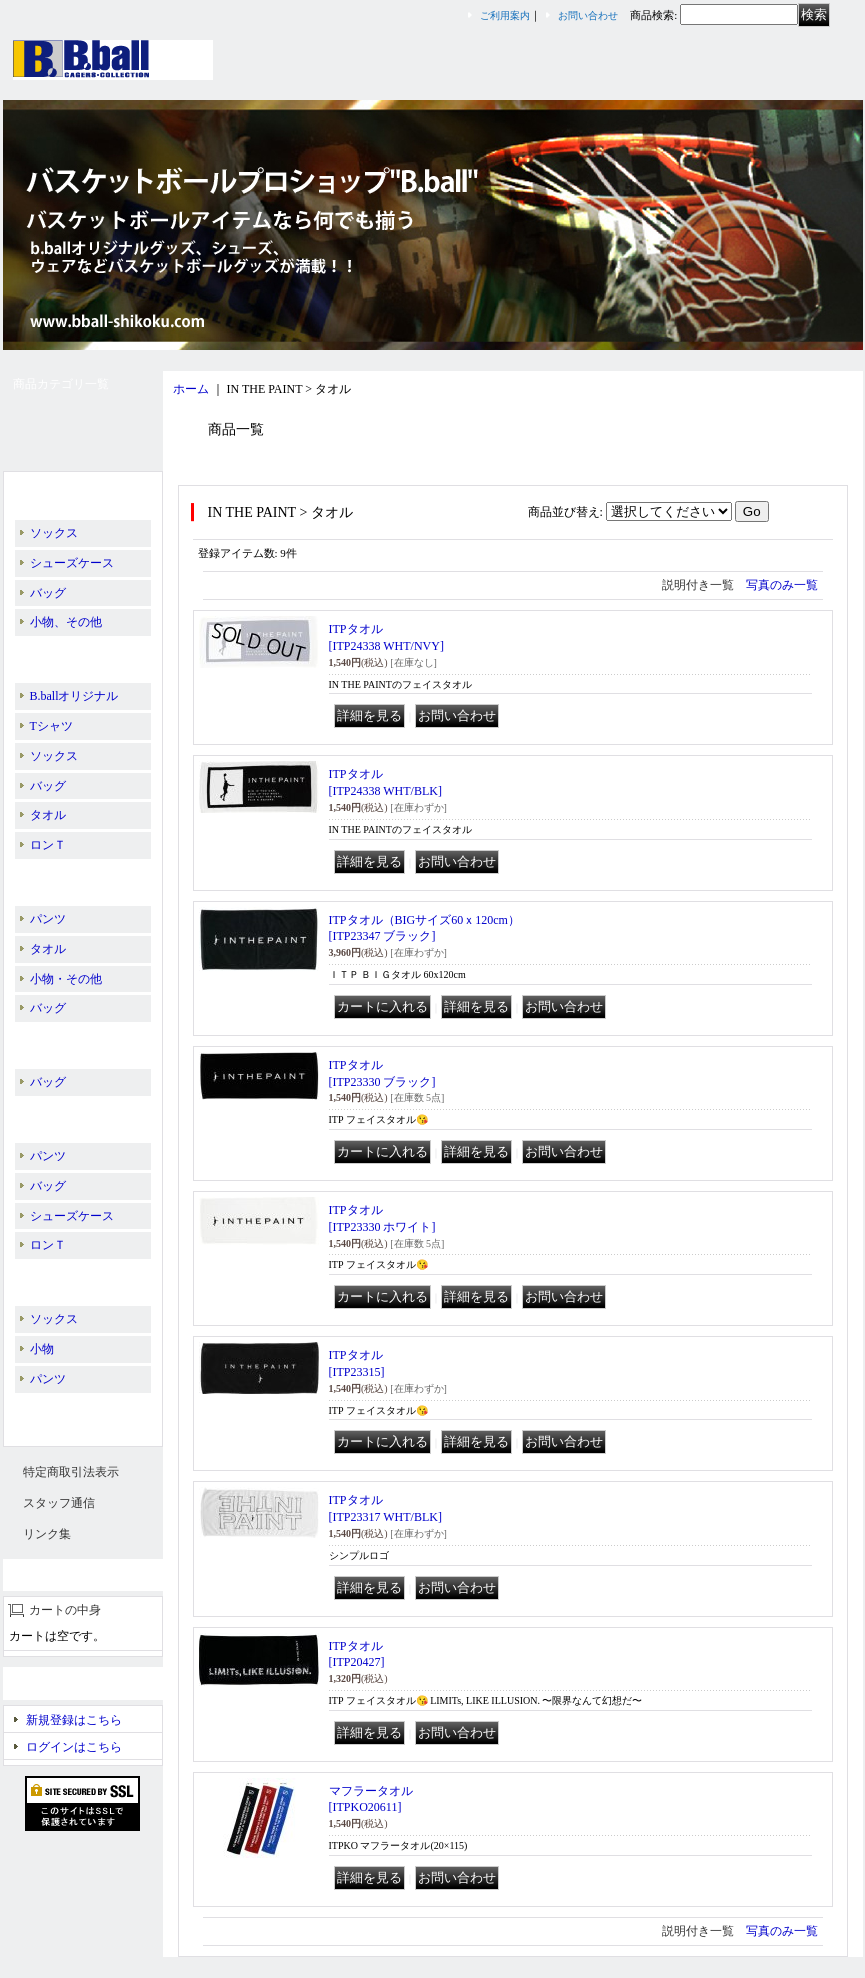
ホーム (191, 389)
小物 (42, 1349)
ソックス (54, 533)
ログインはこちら (74, 1747)
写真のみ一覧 (782, 585)
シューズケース (72, 563)
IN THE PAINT (63, 655)
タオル (48, 815)
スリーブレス (61, 1412)
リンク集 (47, 1534)
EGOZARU (53, 1278)
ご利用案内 (505, 15)
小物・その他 (66, 979)
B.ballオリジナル (69, 492)
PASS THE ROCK (70, 1041)
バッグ (48, 593)
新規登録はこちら (74, 1720)
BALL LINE (60, 878)
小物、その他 (66, 622)
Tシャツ (51, 726)
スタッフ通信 (59, 1503)
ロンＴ (48, 845)
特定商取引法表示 (71, 1472)
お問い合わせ (588, 15)
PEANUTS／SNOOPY (82, 1115)
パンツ (48, 919)
